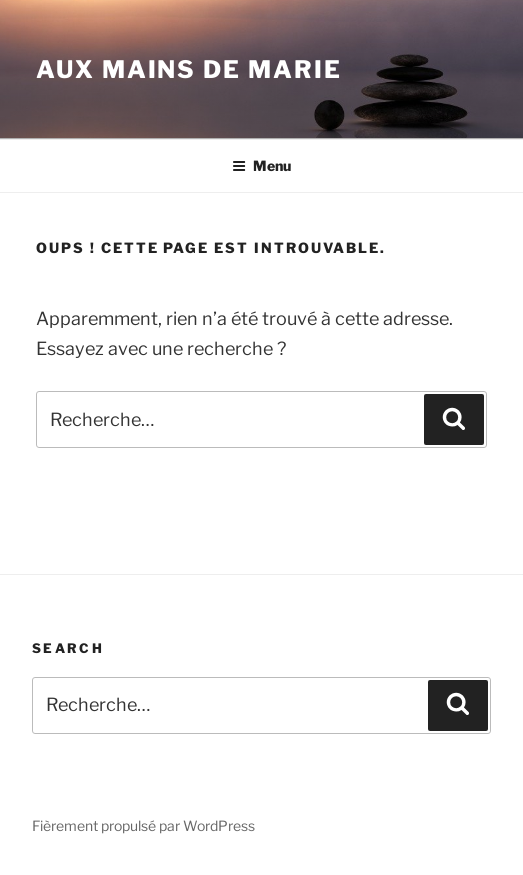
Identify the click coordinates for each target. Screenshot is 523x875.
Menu (261, 165)
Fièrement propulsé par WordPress (143, 825)
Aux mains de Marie (189, 69)
